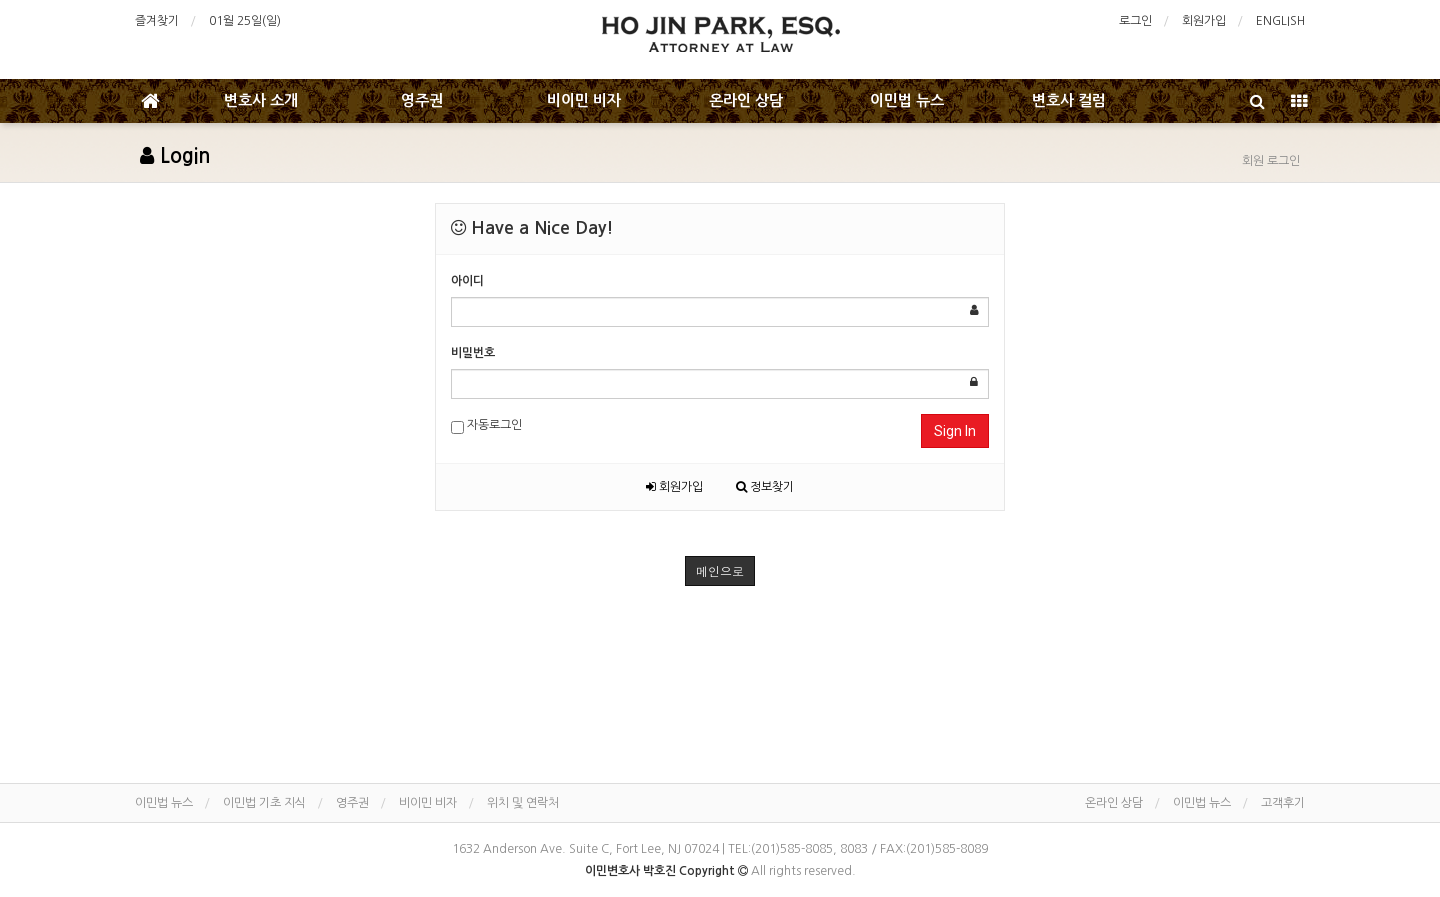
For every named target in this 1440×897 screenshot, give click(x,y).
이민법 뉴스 (907, 100)
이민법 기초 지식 (264, 803)
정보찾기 (765, 487)
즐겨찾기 (157, 21)
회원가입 (1204, 21)
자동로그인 (486, 426)
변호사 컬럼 (1069, 100)
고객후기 (1283, 803)
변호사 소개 (261, 100)
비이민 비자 (584, 100)
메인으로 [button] (720, 570)
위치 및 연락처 (523, 803)
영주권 (422, 100)
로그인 (1135, 21)
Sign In (955, 431)
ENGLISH (1280, 21)
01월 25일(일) (245, 21)
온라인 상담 (746, 100)
